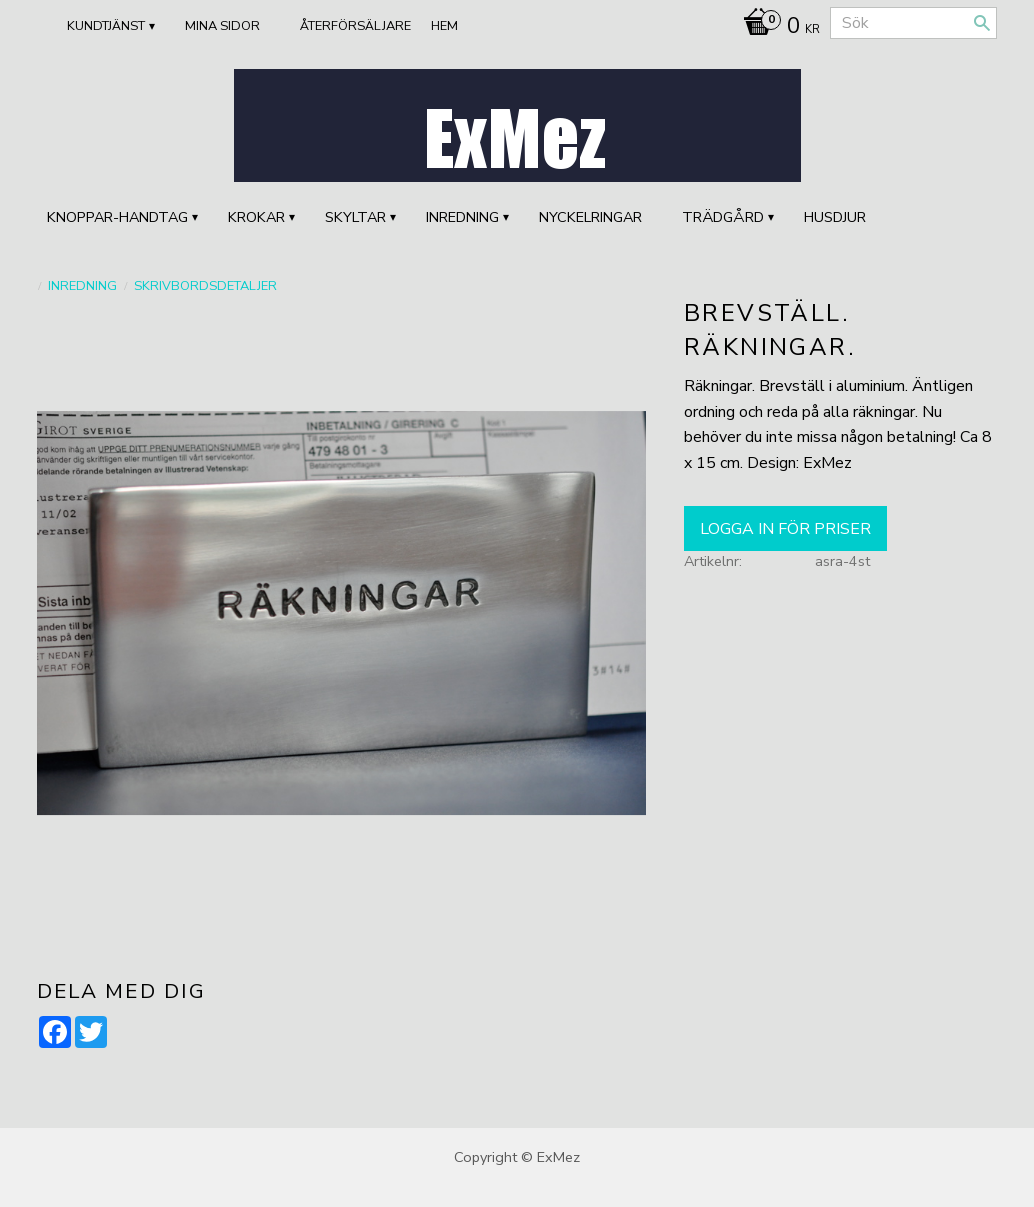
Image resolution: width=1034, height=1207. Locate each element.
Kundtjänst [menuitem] (106, 26)
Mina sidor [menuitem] (222, 26)
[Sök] (982, 23)
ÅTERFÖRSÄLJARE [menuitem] (355, 26)
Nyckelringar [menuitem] (590, 217)
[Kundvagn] (776, 28)
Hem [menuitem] (444, 26)
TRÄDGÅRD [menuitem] (723, 217)
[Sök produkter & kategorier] (913, 23)
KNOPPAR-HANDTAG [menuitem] (117, 217)
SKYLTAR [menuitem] (355, 217)
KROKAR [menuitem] (256, 217)
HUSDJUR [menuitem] (835, 217)
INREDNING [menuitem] (462, 217)
